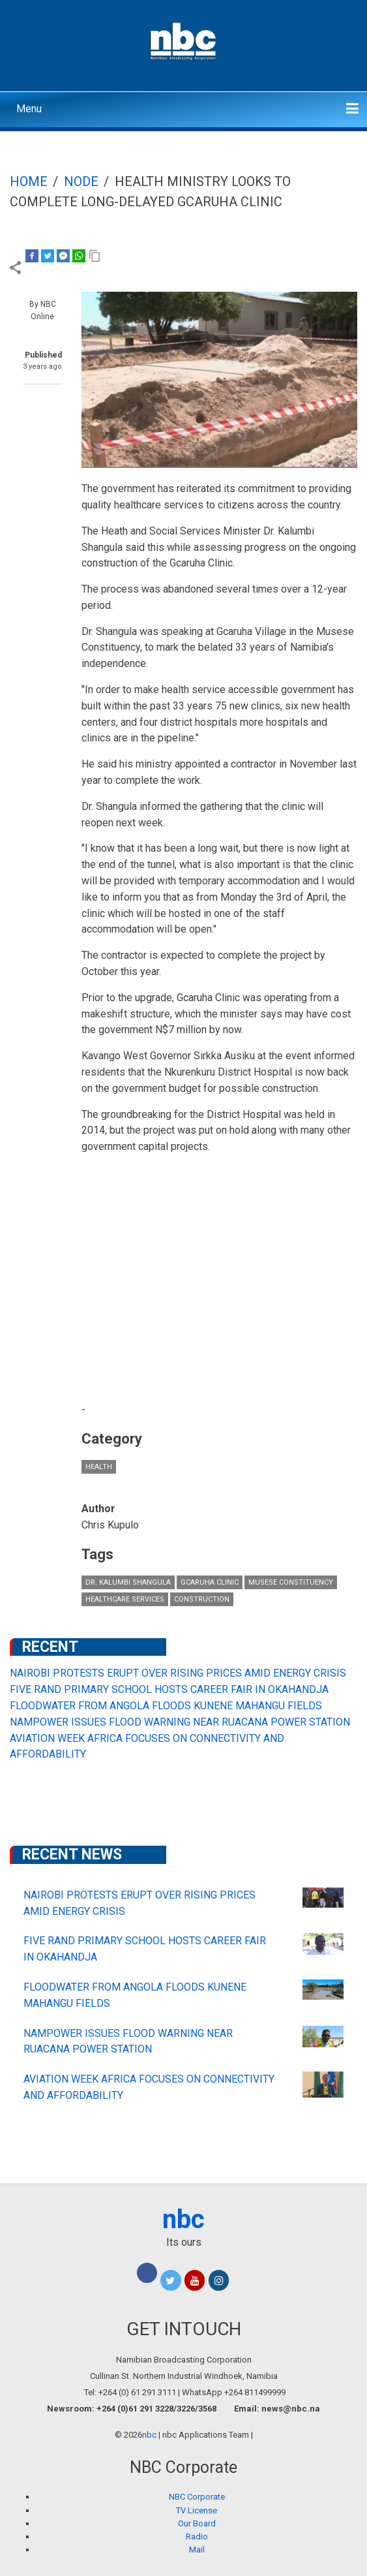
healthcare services (124, 1599)
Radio (197, 2536)
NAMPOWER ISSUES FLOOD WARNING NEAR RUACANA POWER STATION (180, 1722)
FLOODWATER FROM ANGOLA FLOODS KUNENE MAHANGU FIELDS (166, 1705)
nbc (183, 2219)
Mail (197, 2549)
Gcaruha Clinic (210, 1582)
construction (201, 1599)
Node (81, 181)
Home (29, 181)
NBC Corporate (197, 2497)
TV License (196, 2510)
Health (98, 1467)
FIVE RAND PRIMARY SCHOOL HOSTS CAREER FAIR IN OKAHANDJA (169, 1689)
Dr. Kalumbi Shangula (128, 1582)
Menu (29, 108)
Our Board (197, 2523)
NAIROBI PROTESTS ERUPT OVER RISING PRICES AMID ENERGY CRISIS (178, 1673)
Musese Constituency (290, 1582)
